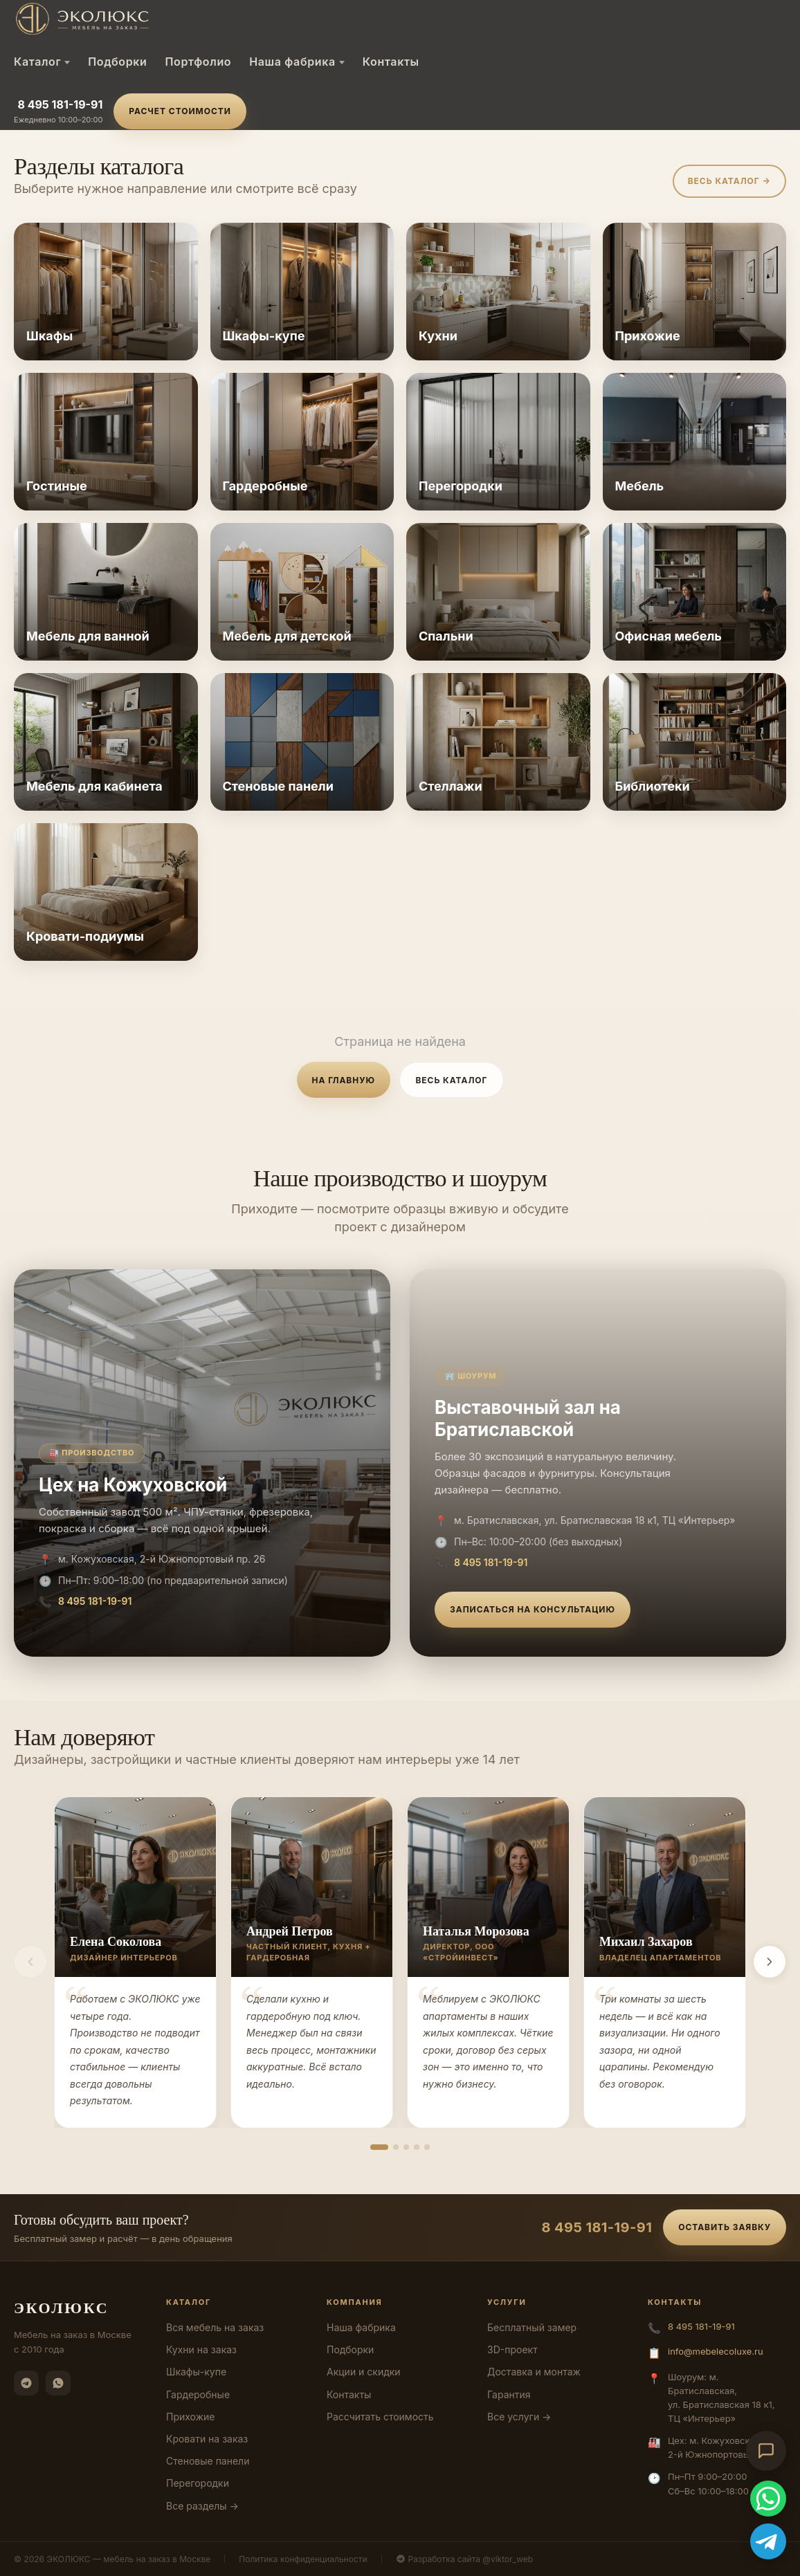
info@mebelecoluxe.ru (715, 2351)
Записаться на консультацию (532, 1609)
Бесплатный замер (531, 2327)
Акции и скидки (364, 2371)
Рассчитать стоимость (380, 2416)
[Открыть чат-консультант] (766, 2451)
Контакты (391, 61)
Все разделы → (202, 2506)
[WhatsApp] (58, 2383)
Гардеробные (198, 2394)
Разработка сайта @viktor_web (465, 2559)
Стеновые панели (207, 2461)
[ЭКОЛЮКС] (130, 18)
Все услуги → (519, 2416)
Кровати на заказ (207, 2439)
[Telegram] (26, 2383)
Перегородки (197, 2483)
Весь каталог (451, 1080)
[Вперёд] (769, 1961)
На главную (343, 1080)
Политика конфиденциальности (303, 2559)
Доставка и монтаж (534, 2371)
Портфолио (198, 61)
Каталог (42, 61)
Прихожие (190, 2416)
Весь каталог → (729, 181)
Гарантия (509, 2394)
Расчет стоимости (179, 111)
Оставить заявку (724, 2227)
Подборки (117, 61)
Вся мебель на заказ (215, 2327)
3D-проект (512, 2349)
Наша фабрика (297, 61)
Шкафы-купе (196, 2371)
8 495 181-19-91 (59, 104)
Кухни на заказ (201, 2349)
